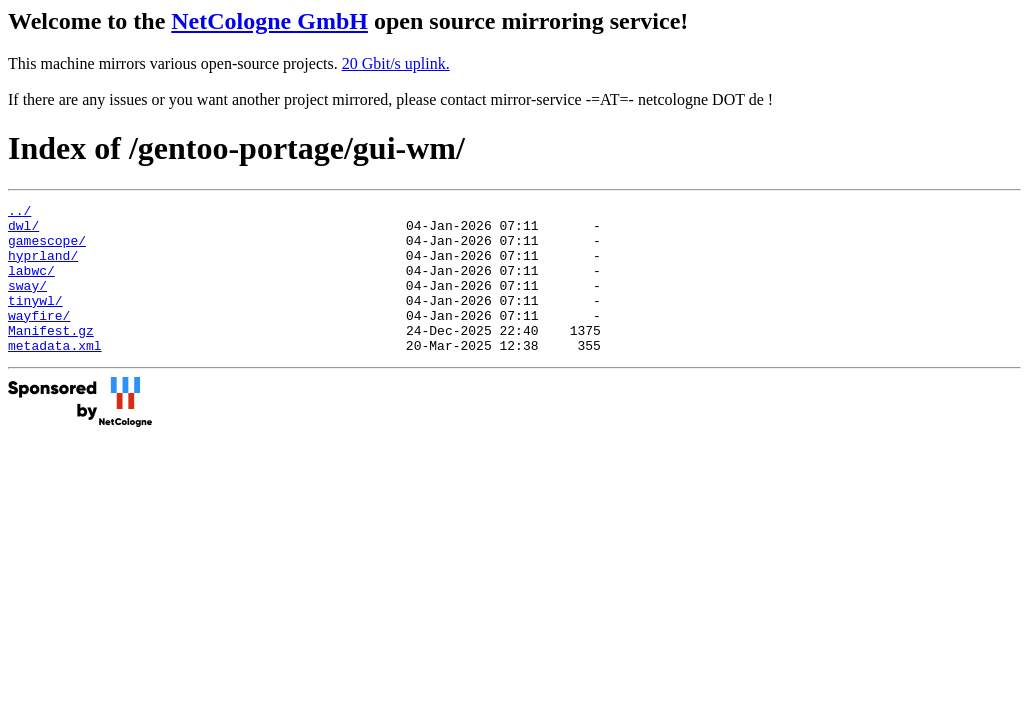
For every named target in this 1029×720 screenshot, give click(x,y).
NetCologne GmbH (269, 21)
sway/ (27, 303)
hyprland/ (43, 267)
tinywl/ (35, 321)
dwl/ (23, 231)
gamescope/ (47, 249)
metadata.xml (55, 375)
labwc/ (31, 285)
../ (19, 213)
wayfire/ (39, 339)
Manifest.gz (51, 357)
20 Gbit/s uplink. (396, 63)
